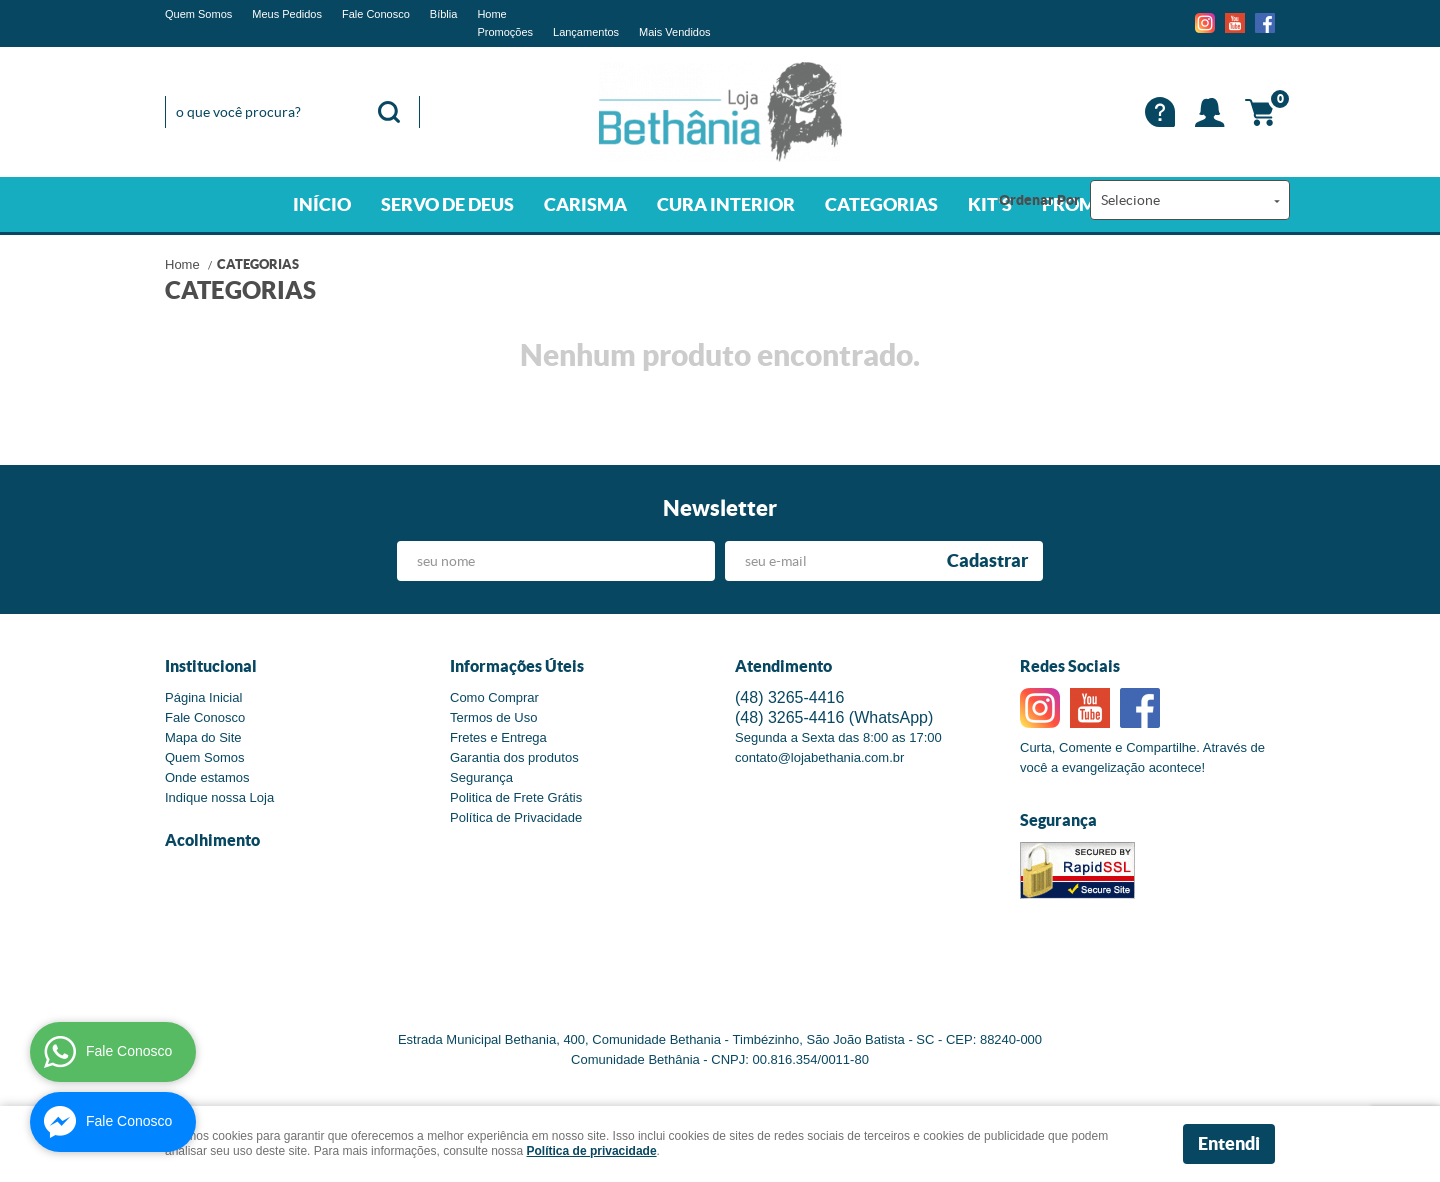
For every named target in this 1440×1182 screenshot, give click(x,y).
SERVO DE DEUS (447, 204)
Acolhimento (212, 840)
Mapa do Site (203, 737)
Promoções (505, 32)
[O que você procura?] (389, 112)
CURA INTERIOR (726, 204)
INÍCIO (322, 204)
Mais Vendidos (675, 32)
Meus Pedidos (287, 14)
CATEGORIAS (881, 204)
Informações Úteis (517, 666)
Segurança (481, 777)
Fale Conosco (376, 14)
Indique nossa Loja (219, 797)
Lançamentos (586, 32)
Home (491, 14)
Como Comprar (494, 697)
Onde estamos (207, 777)
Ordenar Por (1039, 200)
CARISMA (585, 204)
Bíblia (444, 14)
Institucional (211, 666)
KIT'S (990, 204)
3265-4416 (789, 697)
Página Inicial (203, 697)
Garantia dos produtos (514, 757)
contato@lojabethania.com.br (819, 757)
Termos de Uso (493, 717)
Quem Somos (198, 14)
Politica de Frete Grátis (516, 797)
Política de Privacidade (516, 817)
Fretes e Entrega (498, 737)
